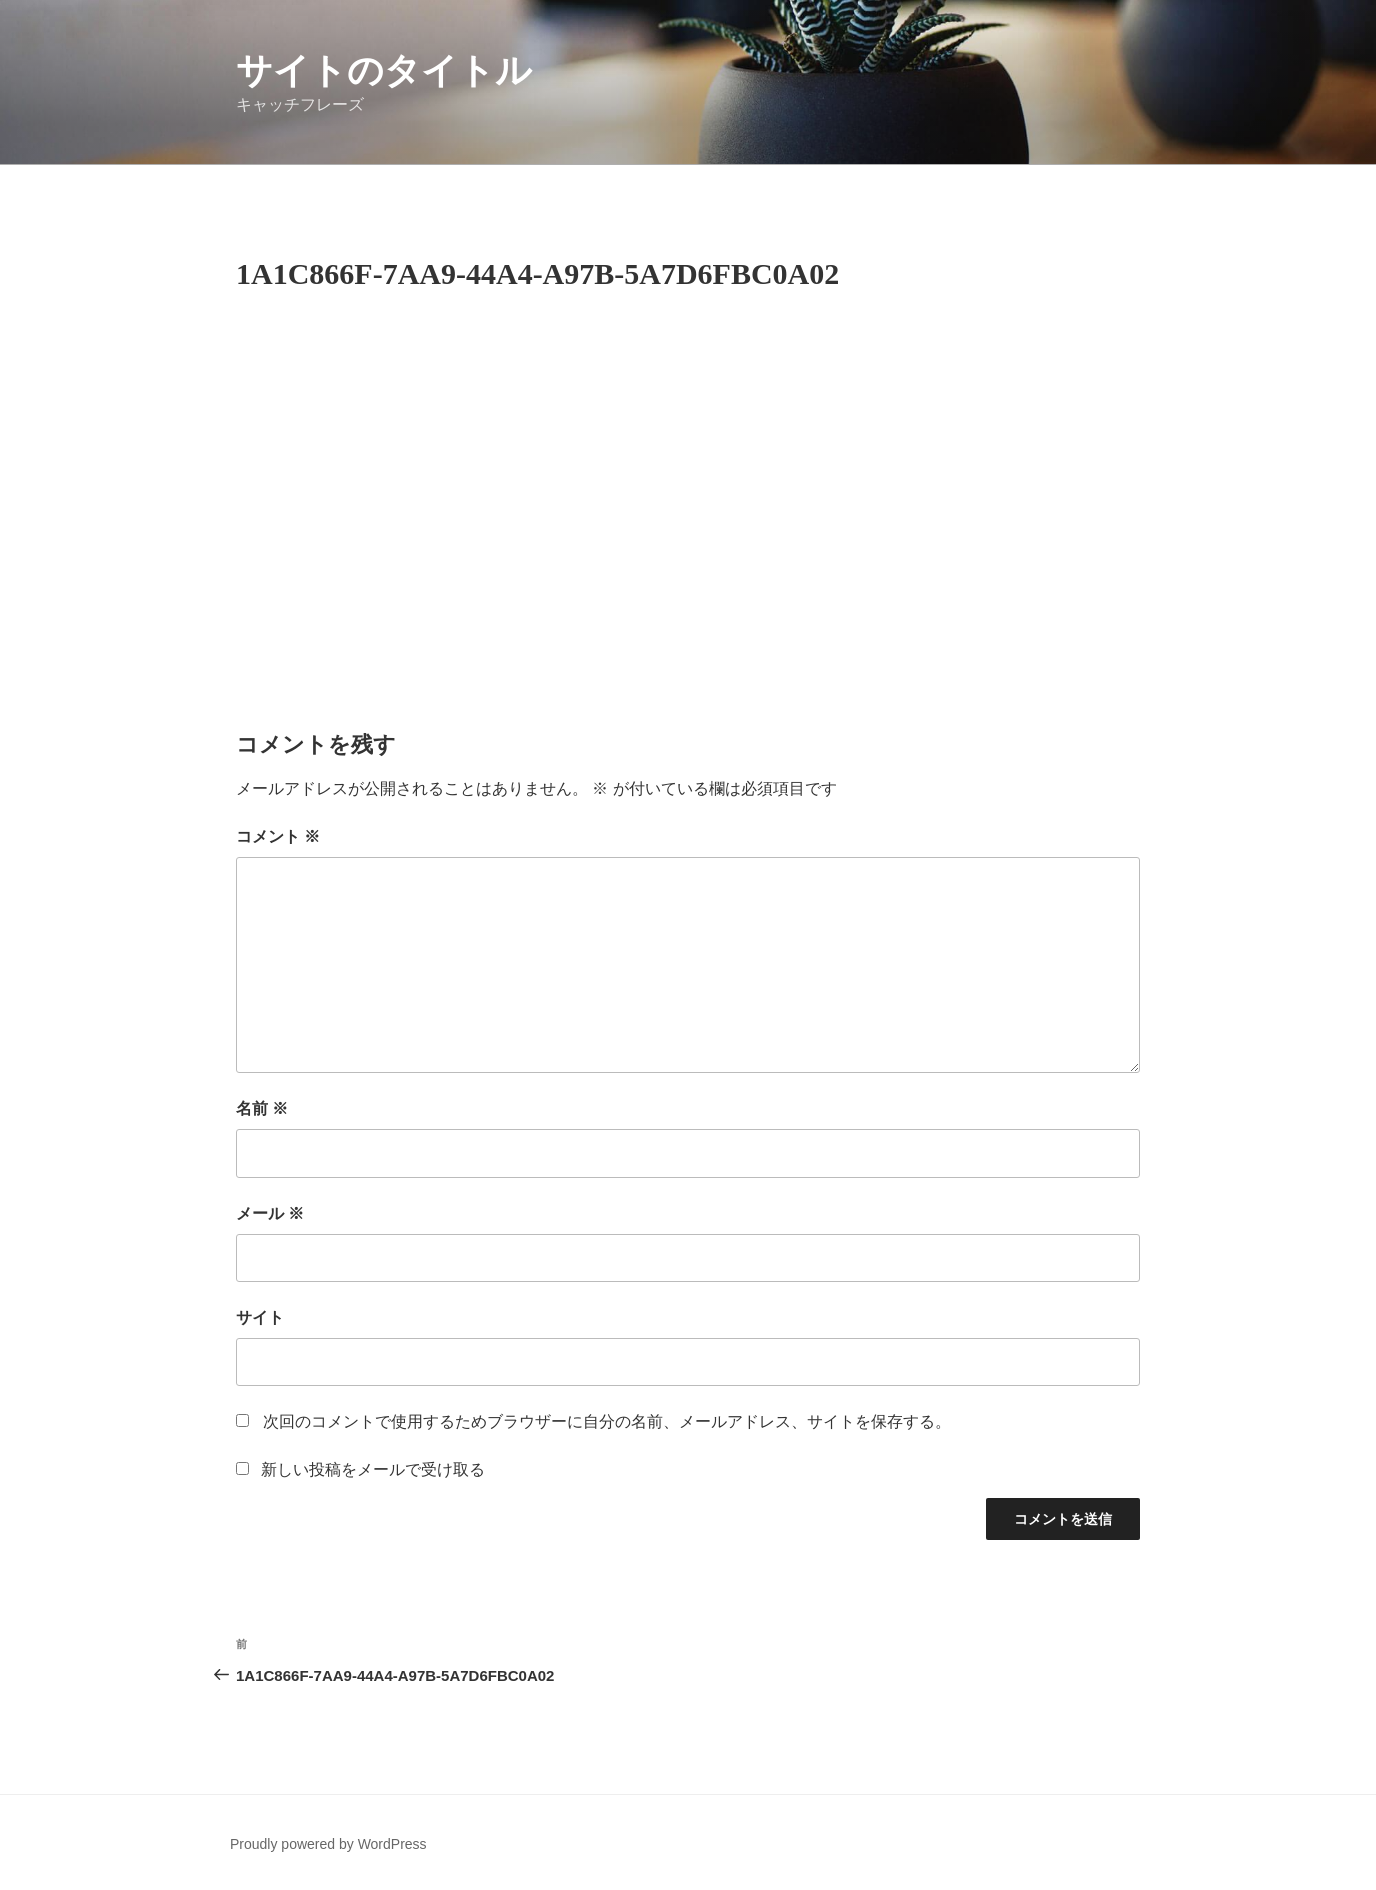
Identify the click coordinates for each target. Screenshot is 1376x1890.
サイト (260, 1317)
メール (270, 1213)
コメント (278, 836)
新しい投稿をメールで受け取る (373, 1469)
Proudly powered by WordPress (328, 1844)
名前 (262, 1108)
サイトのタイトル (384, 70)
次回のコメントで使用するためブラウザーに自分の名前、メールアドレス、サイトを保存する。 (607, 1421)
